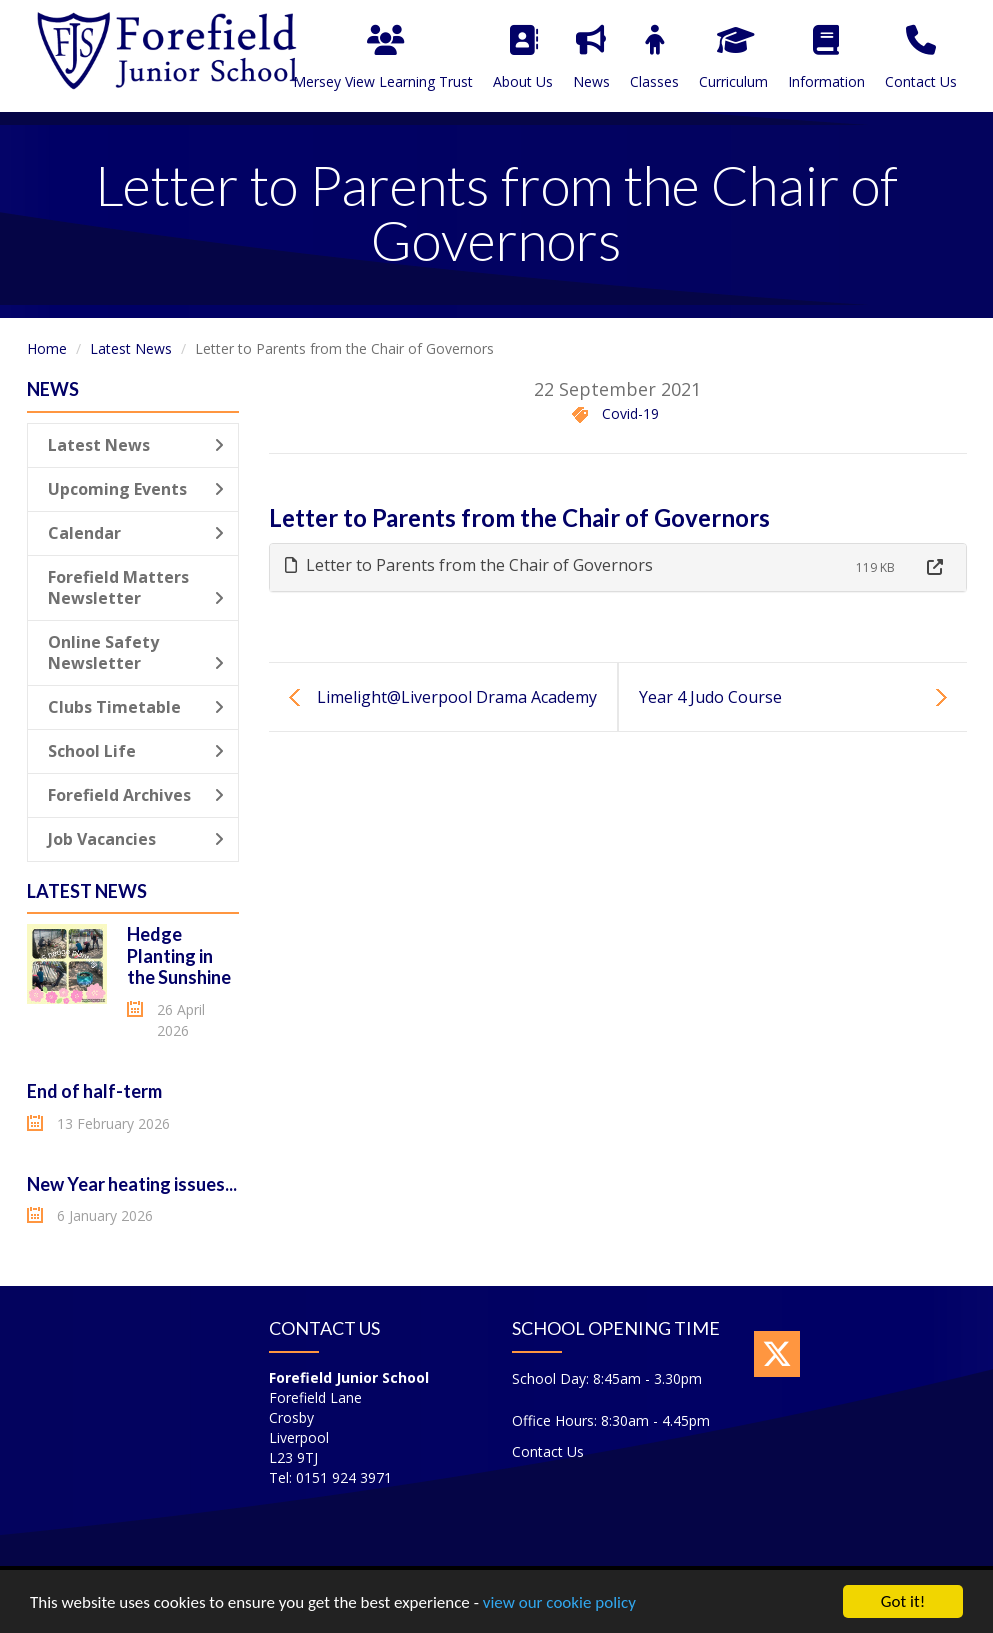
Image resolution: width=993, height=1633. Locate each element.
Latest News (131, 348)
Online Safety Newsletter (136, 652)
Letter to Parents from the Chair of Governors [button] (469, 565)
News (591, 58)
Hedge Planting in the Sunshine (179, 955)
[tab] (618, 567)
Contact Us (921, 58)
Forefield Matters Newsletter (136, 587)
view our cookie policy (559, 1605)
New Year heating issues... (132, 1184)
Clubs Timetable (136, 707)
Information (826, 58)
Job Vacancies (136, 839)
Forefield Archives (136, 795)
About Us (523, 58)
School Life (136, 751)
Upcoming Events (136, 489)
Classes (654, 58)
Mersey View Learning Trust (383, 58)
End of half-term (94, 1091)
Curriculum (733, 58)
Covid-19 (630, 413)
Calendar (136, 533)
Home (47, 348)
